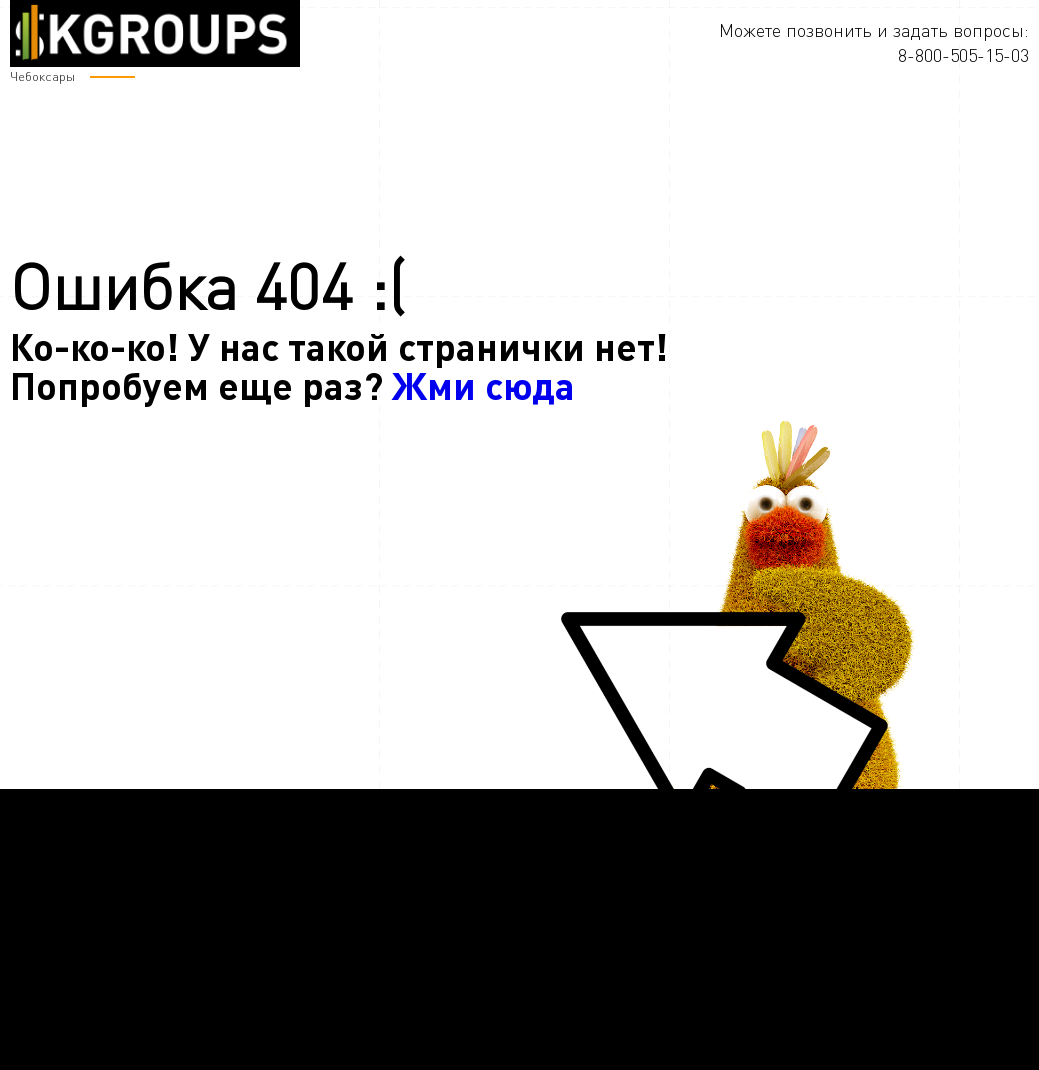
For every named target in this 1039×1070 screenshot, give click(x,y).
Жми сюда (483, 384)
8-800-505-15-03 (963, 55)
